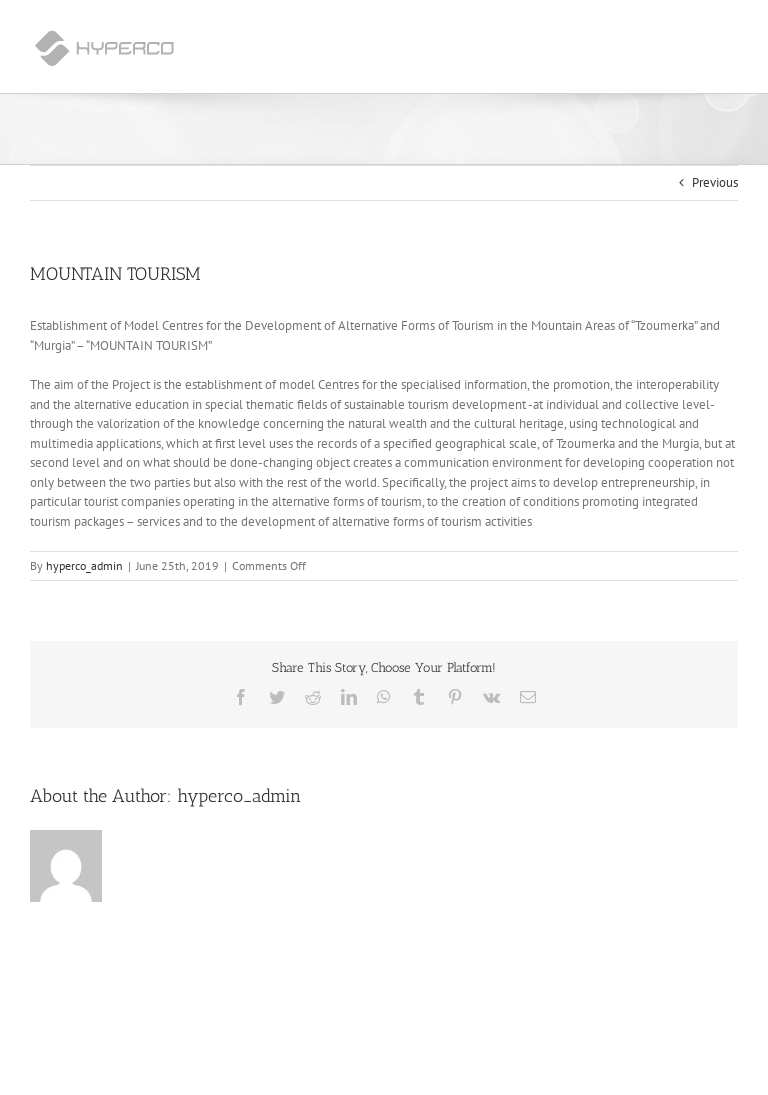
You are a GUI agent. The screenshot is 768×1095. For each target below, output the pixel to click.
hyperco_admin (84, 565)
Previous (715, 182)
